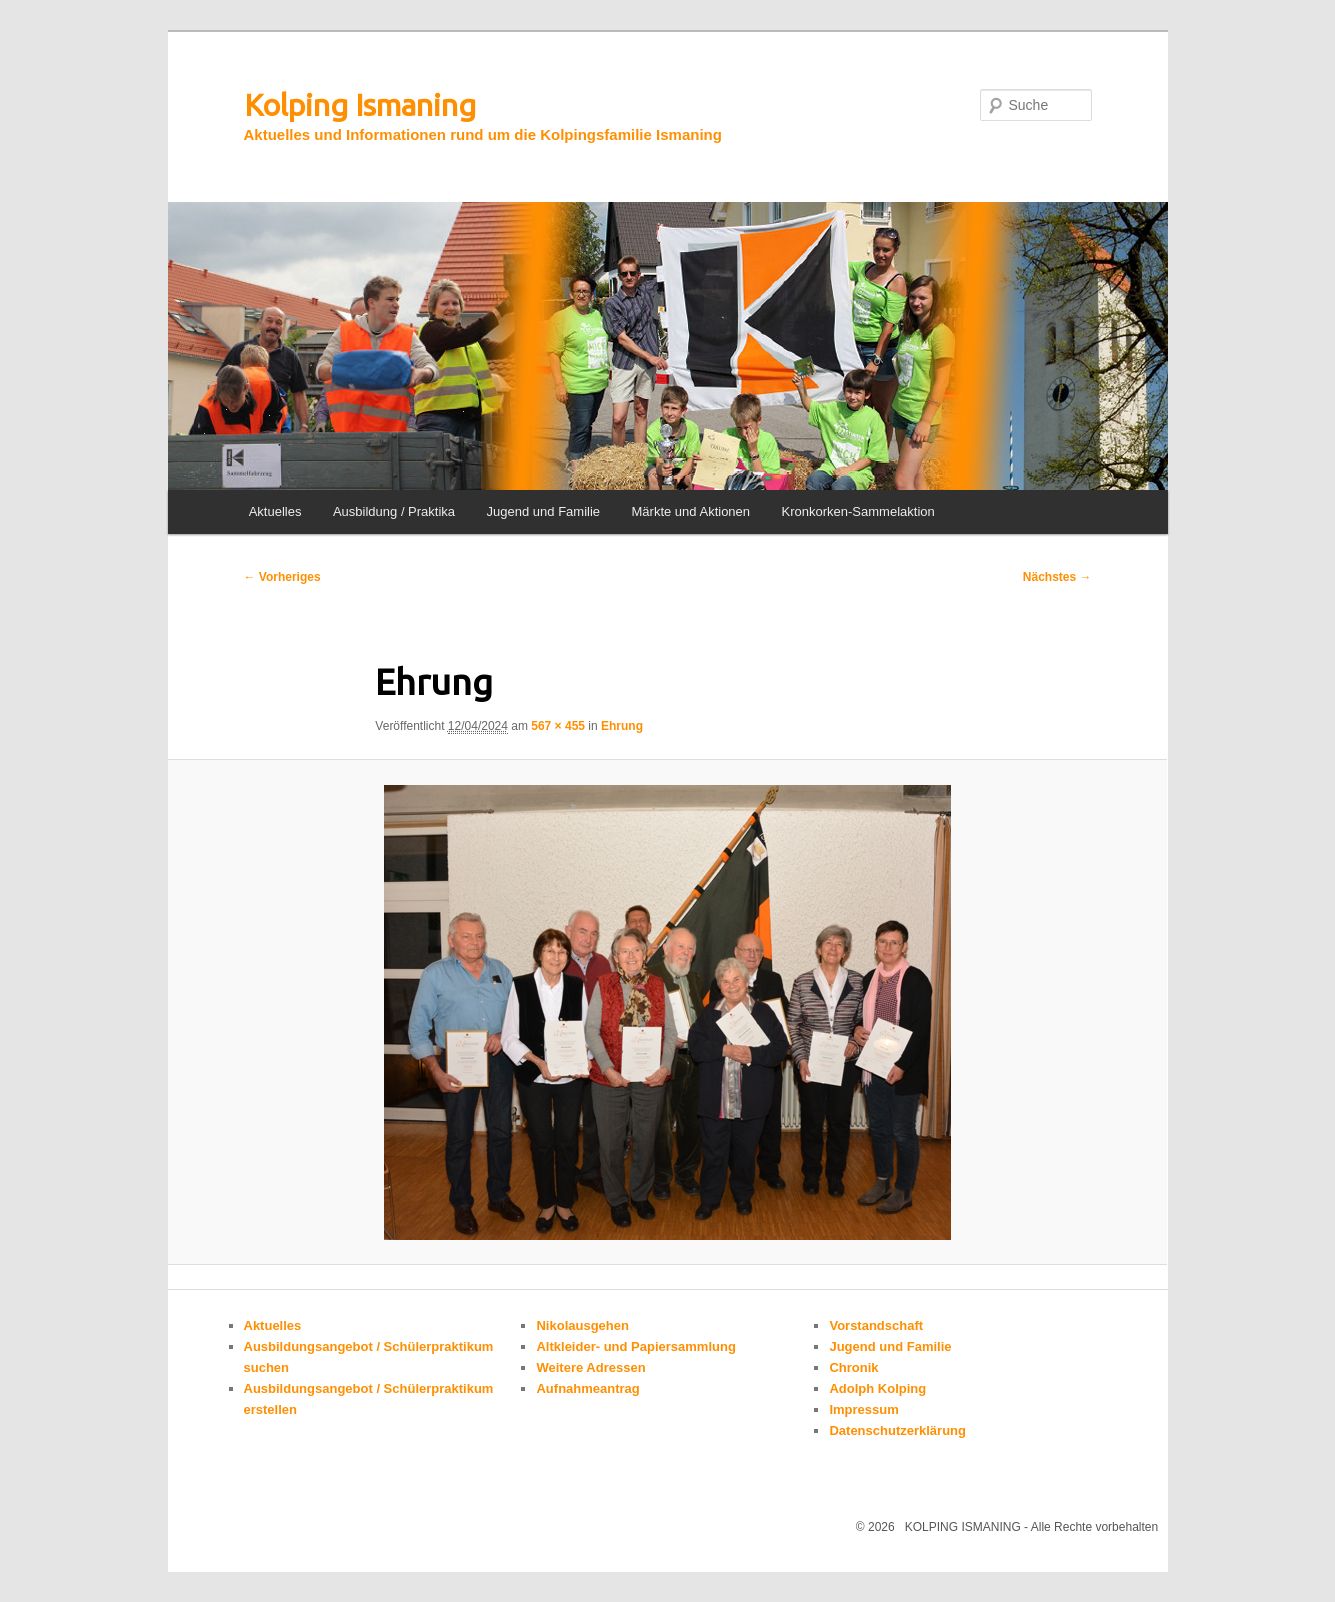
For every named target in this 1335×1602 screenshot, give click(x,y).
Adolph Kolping (877, 1388)
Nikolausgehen (582, 1325)
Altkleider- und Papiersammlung (635, 1346)
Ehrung (622, 726)
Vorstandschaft (876, 1325)
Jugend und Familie (543, 511)
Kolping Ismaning (360, 105)
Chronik (853, 1367)
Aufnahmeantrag (587, 1388)
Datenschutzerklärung (897, 1430)
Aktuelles (275, 511)
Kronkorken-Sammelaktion (858, 511)
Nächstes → (1057, 577)
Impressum (863, 1409)
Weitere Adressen (590, 1367)
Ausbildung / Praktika (394, 511)
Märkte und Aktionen (691, 511)
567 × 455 (558, 726)
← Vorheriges (282, 577)
